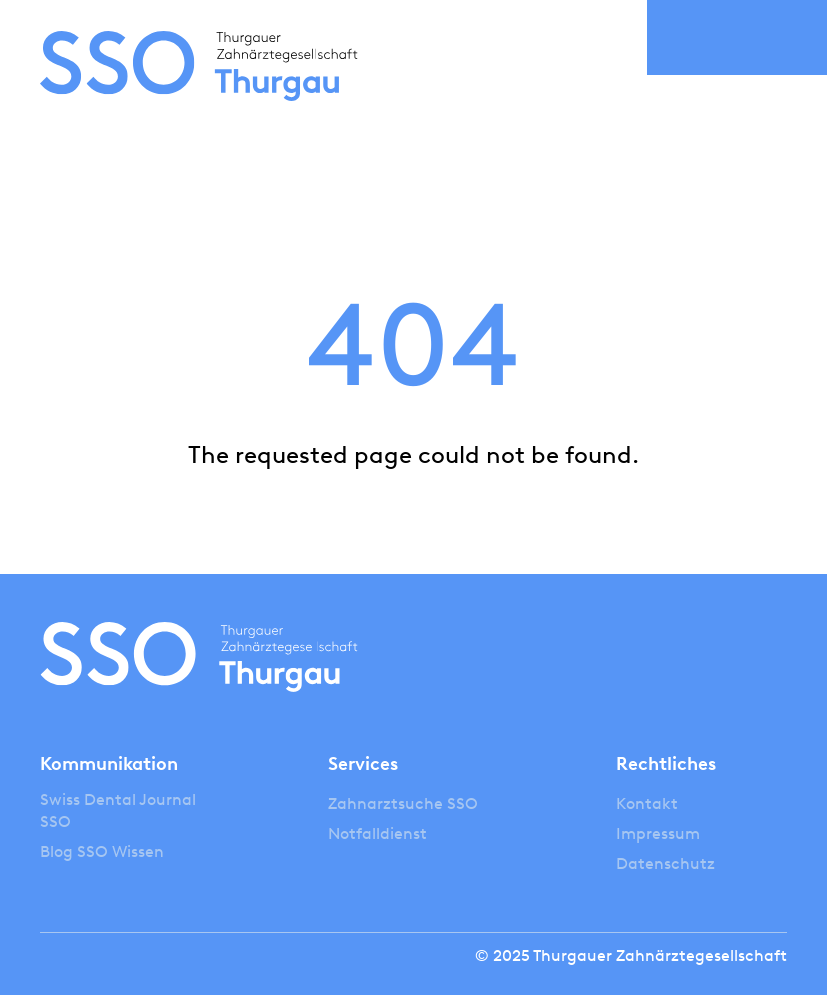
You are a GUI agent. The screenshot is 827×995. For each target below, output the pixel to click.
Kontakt (647, 803)
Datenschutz (665, 863)
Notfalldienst (377, 833)
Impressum (658, 833)
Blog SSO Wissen (102, 851)
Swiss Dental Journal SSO (118, 810)
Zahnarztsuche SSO (403, 803)
